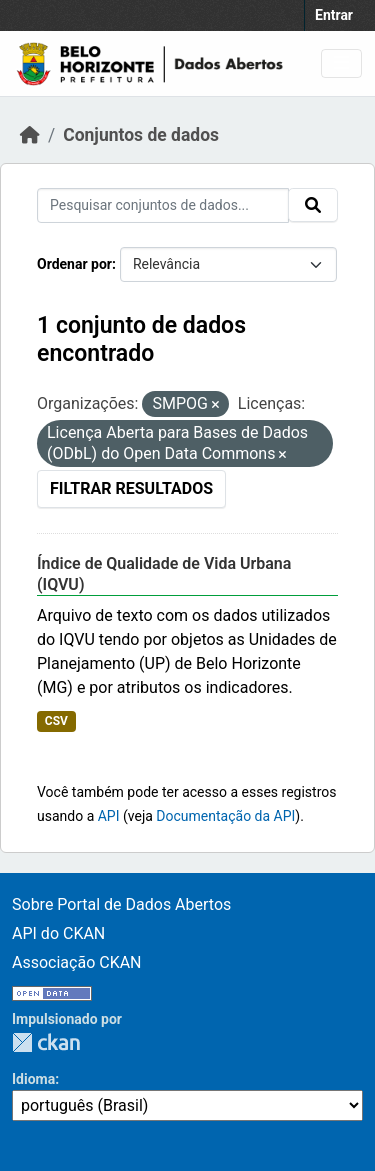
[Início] (30, 135)
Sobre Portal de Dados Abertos (121, 904)
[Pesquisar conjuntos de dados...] (163, 205)
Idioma (33, 1079)
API (109, 816)
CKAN (46, 1042)
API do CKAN (58, 933)
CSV (56, 721)
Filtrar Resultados (131, 488)
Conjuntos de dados (141, 135)
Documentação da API (225, 816)
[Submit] (313, 205)
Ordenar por (74, 264)
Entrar (334, 15)
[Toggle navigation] (341, 63)
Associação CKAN (77, 962)
